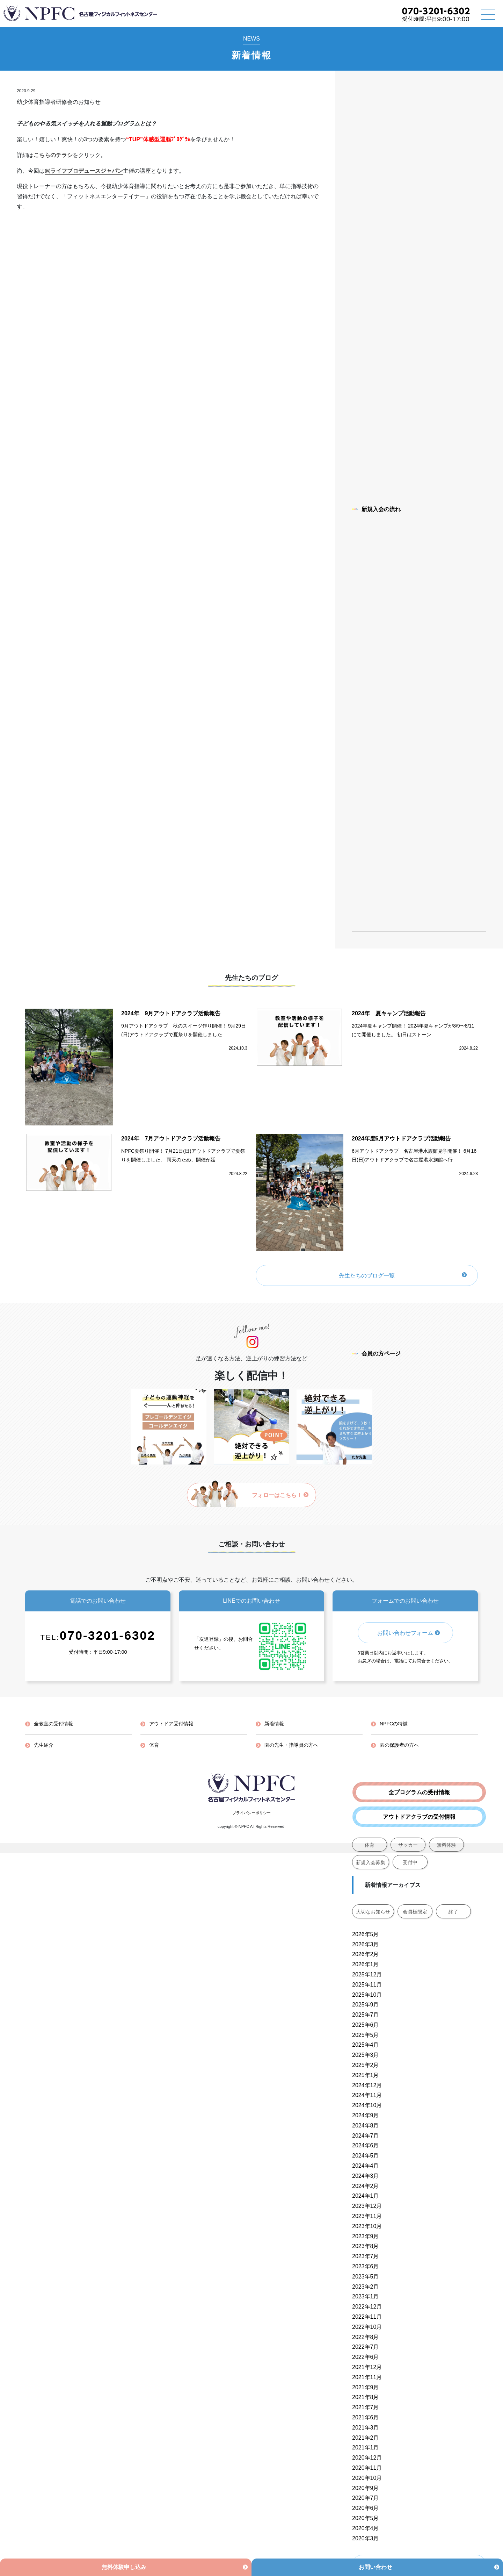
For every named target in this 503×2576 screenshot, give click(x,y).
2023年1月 (365, 2296)
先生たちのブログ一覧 (367, 1276)
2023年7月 (365, 2256)
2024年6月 (365, 2145)
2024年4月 (365, 2166)
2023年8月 (365, 2246)
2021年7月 (365, 2407)
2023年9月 (365, 2236)
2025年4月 (365, 2045)
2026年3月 (365, 1944)
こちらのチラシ (53, 155)
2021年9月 (365, 2387)
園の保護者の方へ (399, 1745)
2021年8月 (365, 2397)
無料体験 (446, 1845)
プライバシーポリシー (251, 1813)
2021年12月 (367, 2367)
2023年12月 (367, 2206)
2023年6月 (365, 2266)
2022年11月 (367, 2317)
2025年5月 (365, 2035)
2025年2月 (365, 2065)
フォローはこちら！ (280, 1495)
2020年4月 (365, 2528)
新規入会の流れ (376, 509)
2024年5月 (365, 2156)
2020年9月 (365, 2488)
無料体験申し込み (124, 2567)
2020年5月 (365, 2518)
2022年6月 (365, 2357)
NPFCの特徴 (394, 1723)
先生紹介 (43, 1745)
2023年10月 (367, 2226)
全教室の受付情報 (53, 1723)
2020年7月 (365, 2498)
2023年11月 (367, 2216)
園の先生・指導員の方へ (291, 1745)
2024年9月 (365, 2115)
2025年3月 (365, 2055)
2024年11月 (367, 2095)
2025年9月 (365, 2005)
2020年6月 (365, 2508)
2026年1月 (365, 1964)
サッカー (408, 1845)
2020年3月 (365, 2538)
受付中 (410, 1862)
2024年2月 (365, 2186)
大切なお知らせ (373, 1912)
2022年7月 (365, 2347)
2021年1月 (365, 2447)
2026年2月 (365, 1954)
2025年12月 (367, 1974)
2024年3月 (365, 2176)
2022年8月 (365, 2337)
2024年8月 (365, 2125)
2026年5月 (365, 1934)
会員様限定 (415, 1912)
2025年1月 (365, 2075)
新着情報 (274, 1723)
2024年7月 (365, 2136)
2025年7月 (365, 2015)
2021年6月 (365, 2417)
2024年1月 (365, 2196)
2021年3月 (365, 2428)
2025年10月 (367, 1995)
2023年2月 (365, 2287)
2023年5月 (365, 2277)
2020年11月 (367, 2468)
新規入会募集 (370, 1862)
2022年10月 (367, 2327)
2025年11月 (367, 1985)
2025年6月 (365, 2025)
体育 (369, 1845)
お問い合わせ (375, 2567)
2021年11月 (367, 2377)
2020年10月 (367, 2478)
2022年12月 (367, 2307)
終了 (453, 1912)
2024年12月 (367, 2085)
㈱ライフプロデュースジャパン (84, 171)
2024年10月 (367, 2105)
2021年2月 (365, 2438)
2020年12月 (367, 2458)
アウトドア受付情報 (171, 1723)
